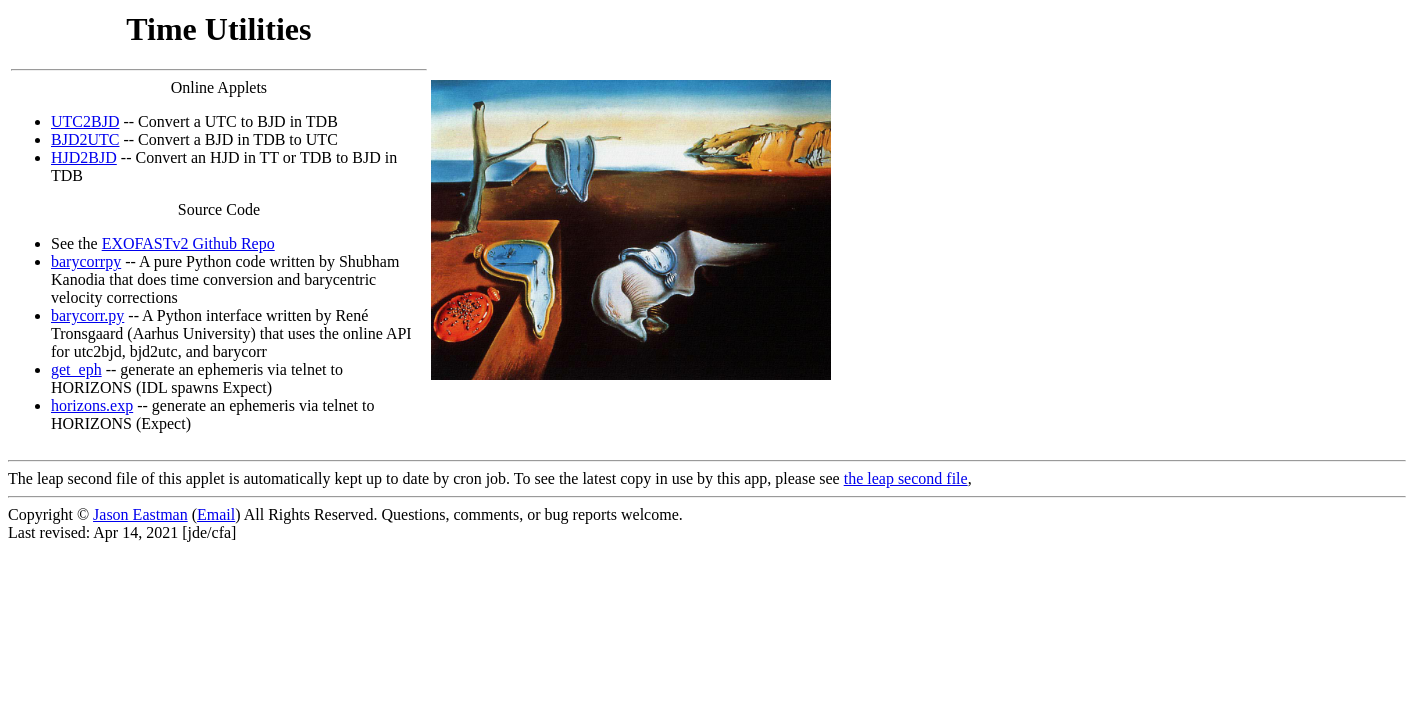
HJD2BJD (84, 157)
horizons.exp (92, 405)
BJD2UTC (85, 139)
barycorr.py (87, 315)
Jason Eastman (140, 514)
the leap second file (906, 478)
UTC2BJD (85, 121)
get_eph (76, 369)
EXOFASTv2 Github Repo (188, 243)
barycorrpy (86, 261)
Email (216, 514)
